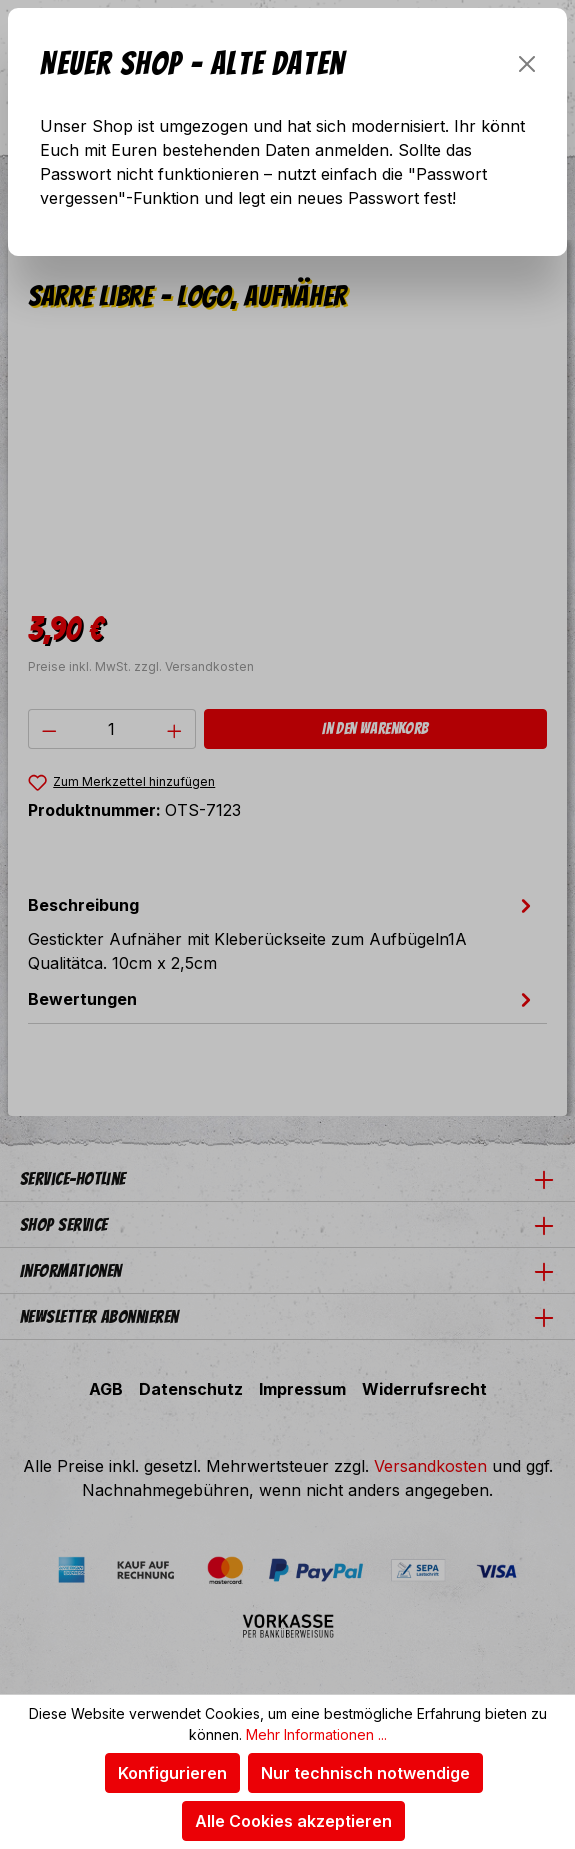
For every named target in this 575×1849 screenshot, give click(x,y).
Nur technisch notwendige (365, 1773)
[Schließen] (527, 64)
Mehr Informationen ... (316, 1734)
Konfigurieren (172, 1773)
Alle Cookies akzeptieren (293, 1821)
